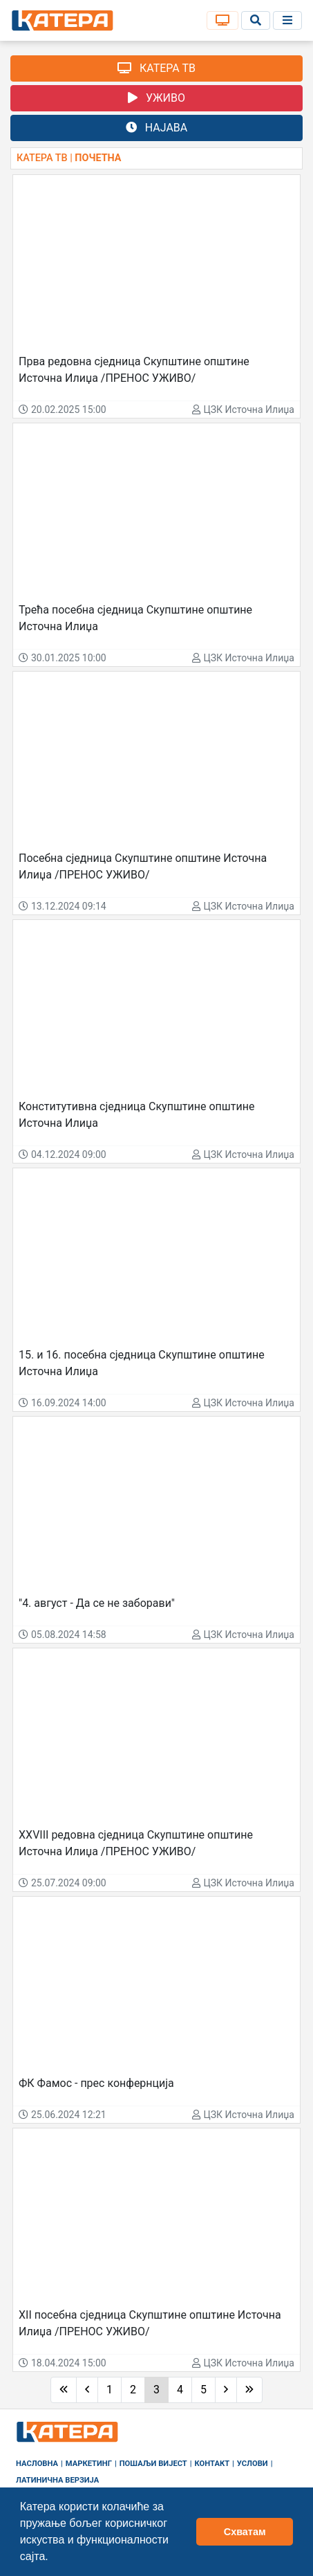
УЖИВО (156, 97)
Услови (252, 2463)
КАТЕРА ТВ (156, 68)
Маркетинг (89, 2463)
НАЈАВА (156, 127)
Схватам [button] (245, 2531)
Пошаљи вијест (153, 2463)
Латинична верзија (57, 2480)
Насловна (37, 2463)
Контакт (212, 2463)
